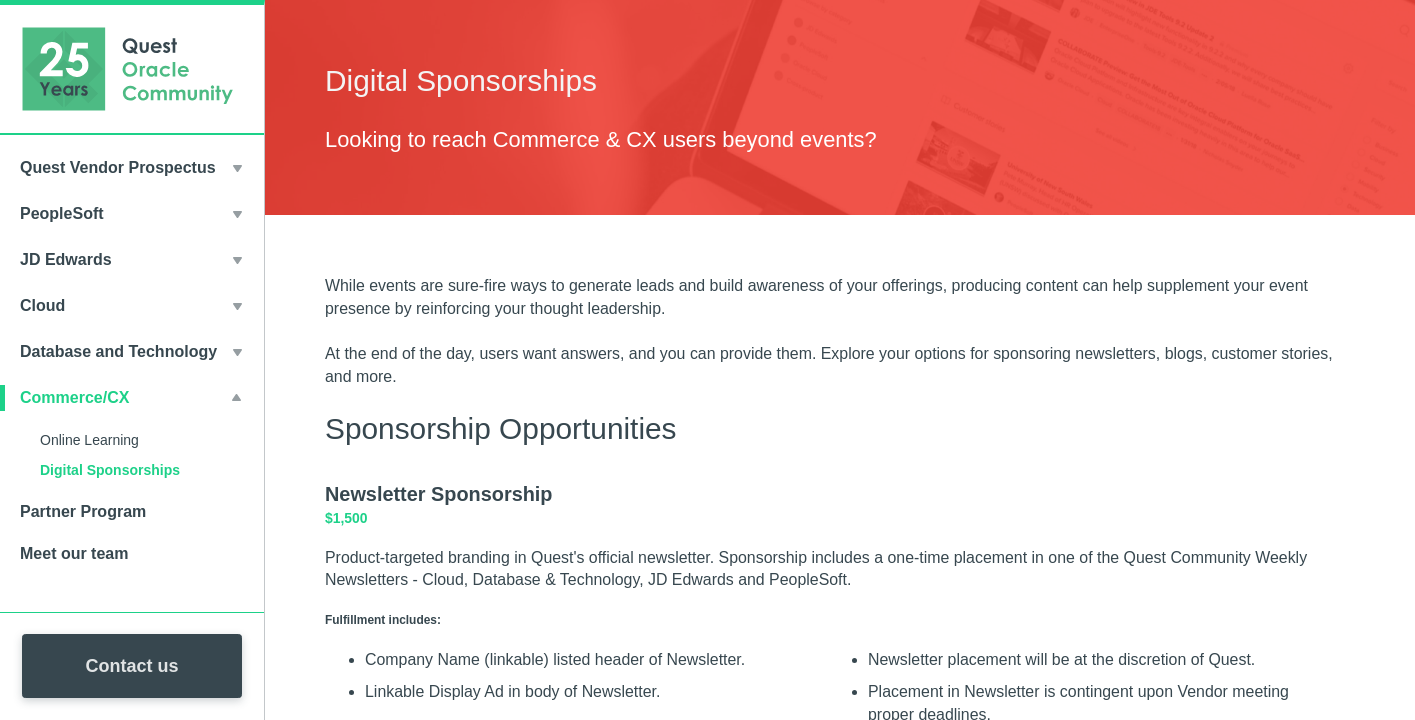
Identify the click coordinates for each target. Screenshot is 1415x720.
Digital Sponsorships (110, 470)
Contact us (131, 666)
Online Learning (89, 440)
